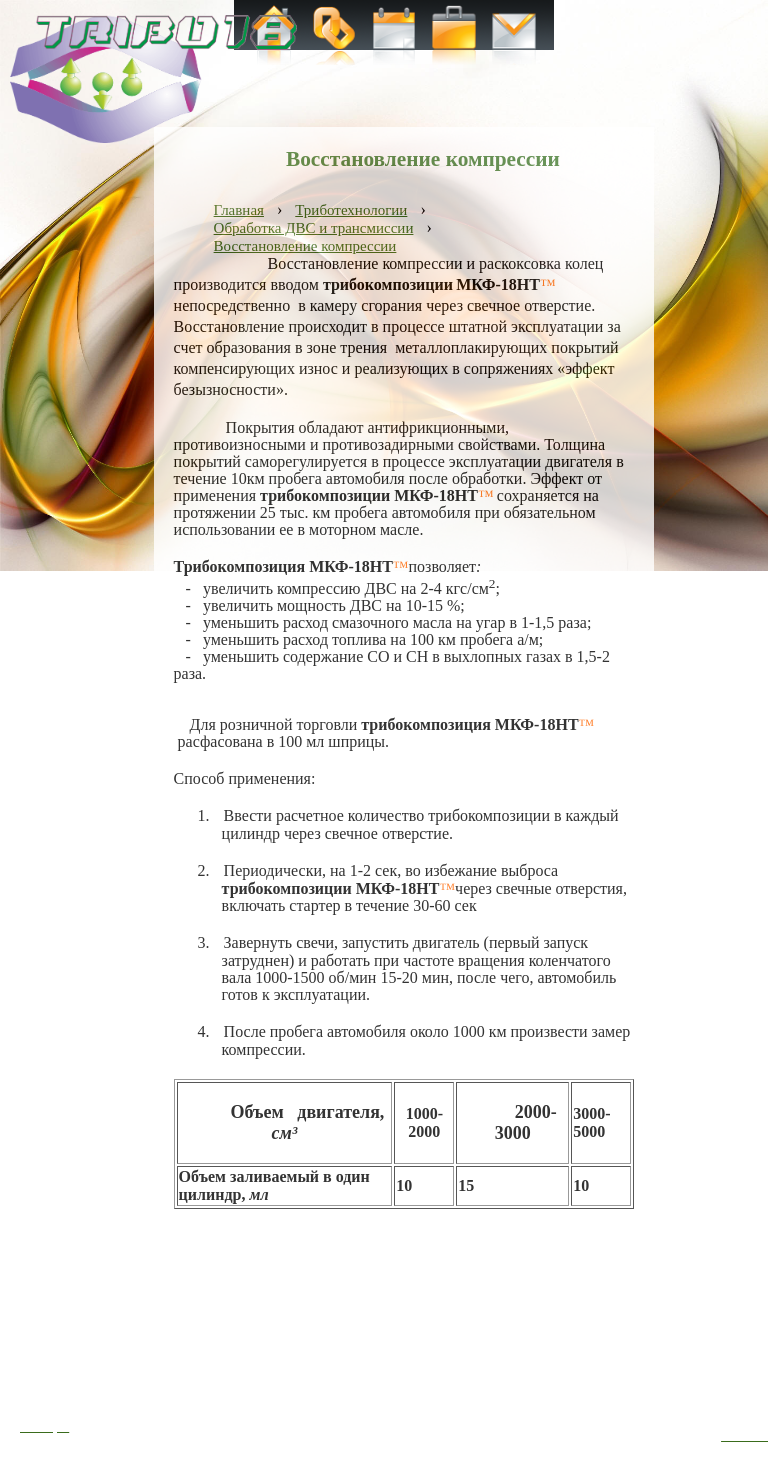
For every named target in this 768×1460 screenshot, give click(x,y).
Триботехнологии (351, 210)
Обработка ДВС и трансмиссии (314, 228)
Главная (239, 210)
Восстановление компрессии (305, 246)
